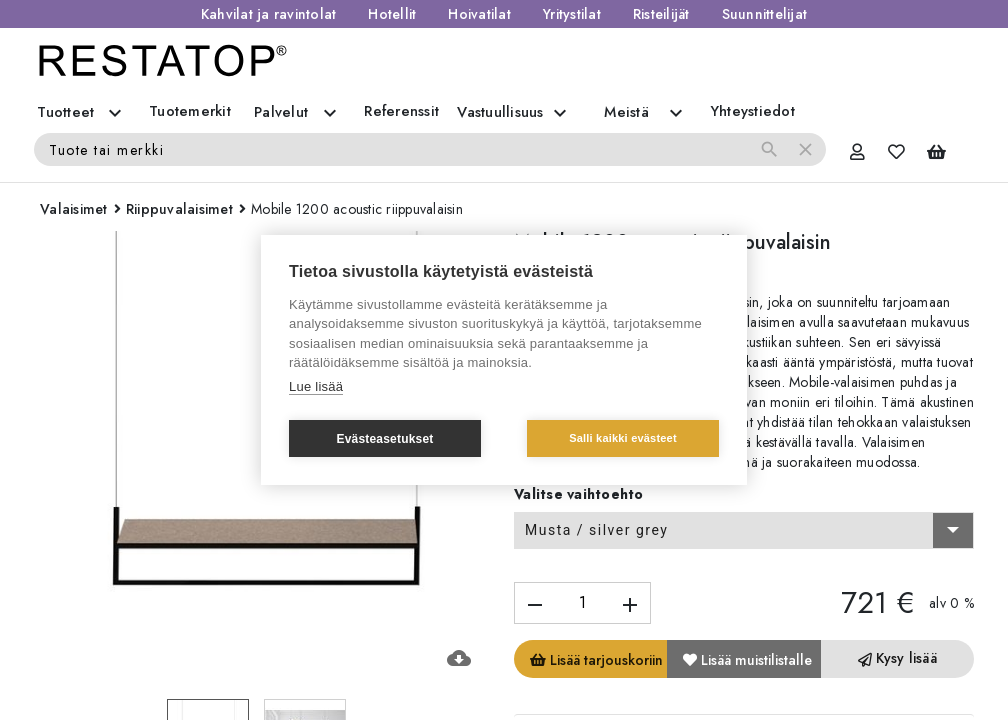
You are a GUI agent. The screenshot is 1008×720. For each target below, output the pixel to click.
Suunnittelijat (765, 14)
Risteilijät (661, 14)
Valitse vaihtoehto (579, 494)
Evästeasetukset (384, 439)
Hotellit (392, 14)
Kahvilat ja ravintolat (269, 14)
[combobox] (744, 531)
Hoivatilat (479, 14)
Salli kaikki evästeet (623, 438)
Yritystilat (572, 14)
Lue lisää (316, 386)
